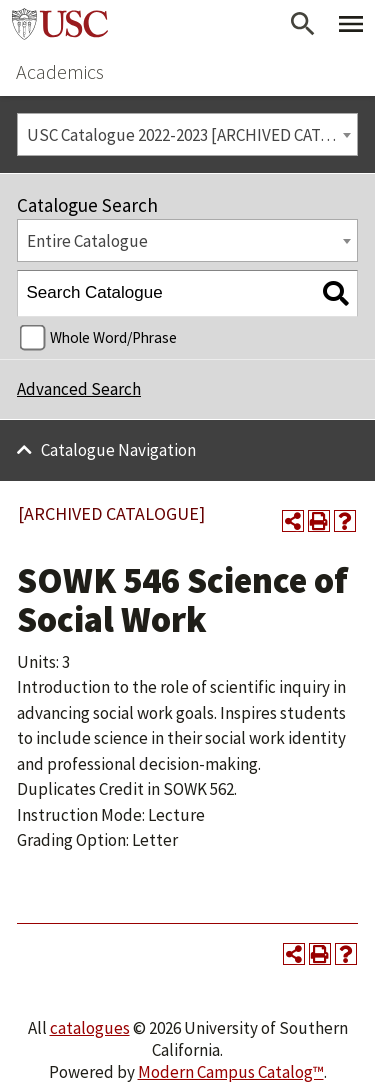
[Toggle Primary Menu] (351, 24)
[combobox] (187, 134)
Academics (60, 71)
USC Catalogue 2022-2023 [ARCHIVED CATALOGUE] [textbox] (192, 135)
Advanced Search (79, 389)
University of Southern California (60, 24)
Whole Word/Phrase (113, 337)
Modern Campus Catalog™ (231, 1072)
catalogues (90, 1028)
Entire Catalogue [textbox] (87, 241)
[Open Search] (303, 24)
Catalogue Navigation (118, 450)
